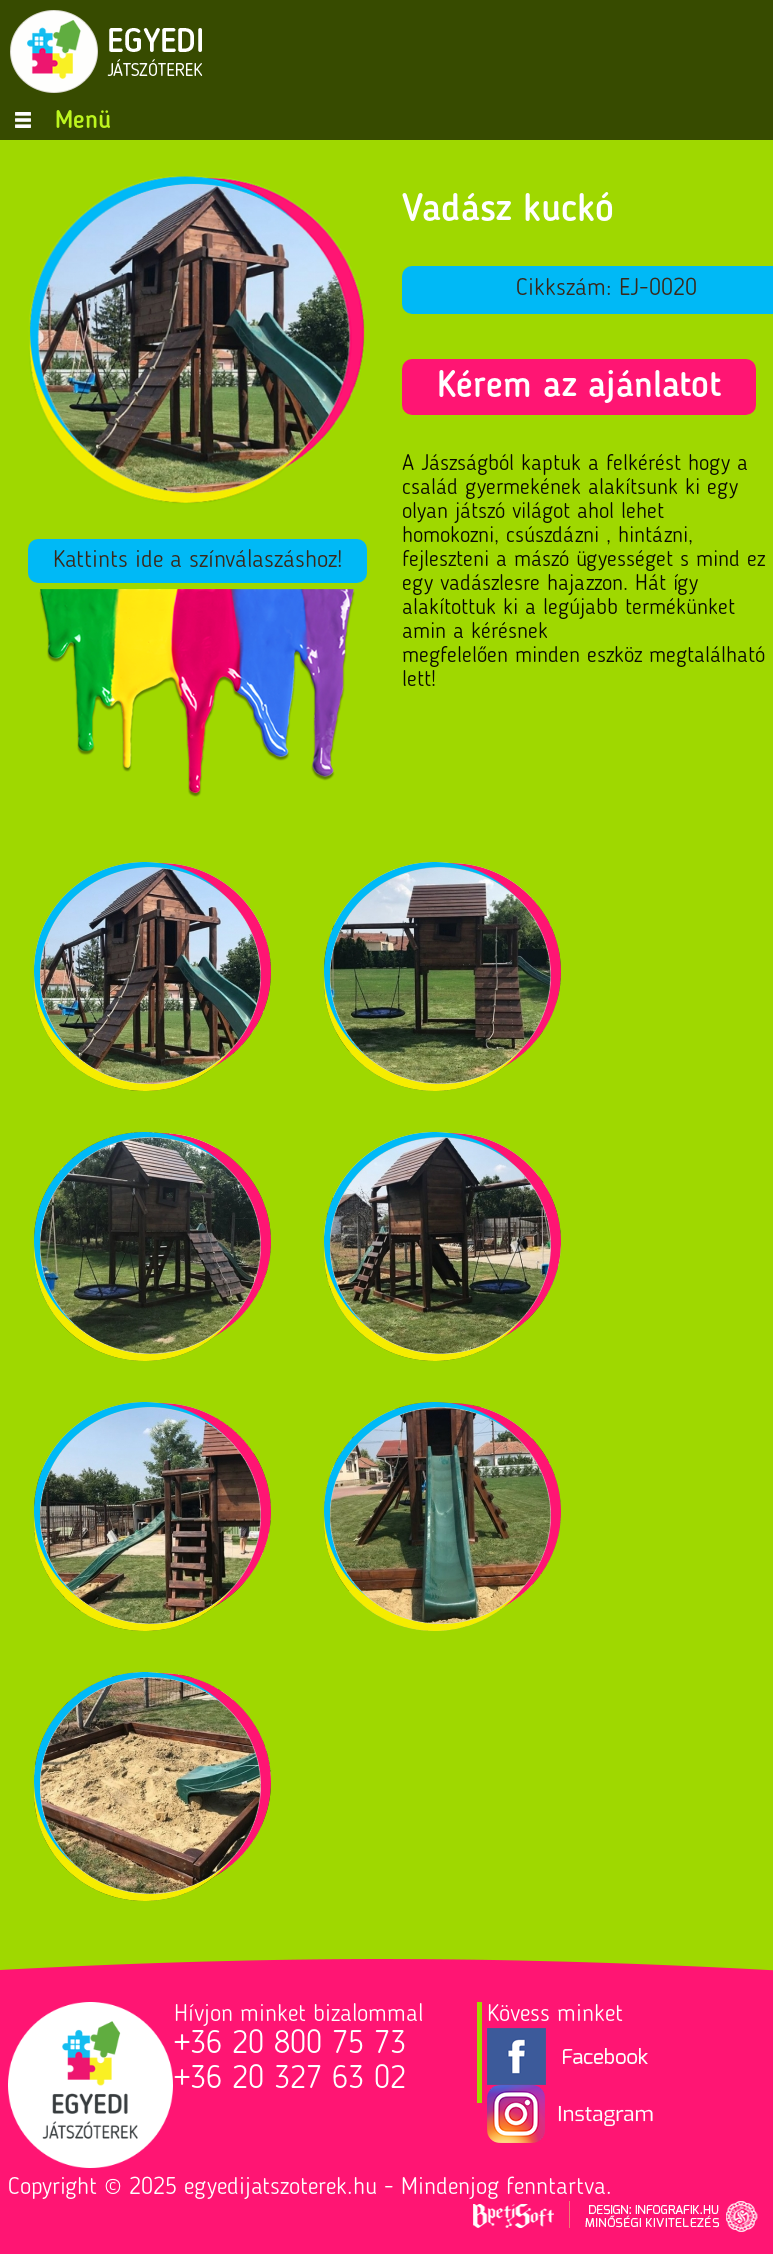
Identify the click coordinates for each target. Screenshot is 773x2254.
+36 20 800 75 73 (290, 2045)
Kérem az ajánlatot (579, 387)
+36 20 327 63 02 (290, 2080)
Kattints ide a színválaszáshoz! (197, 561)
